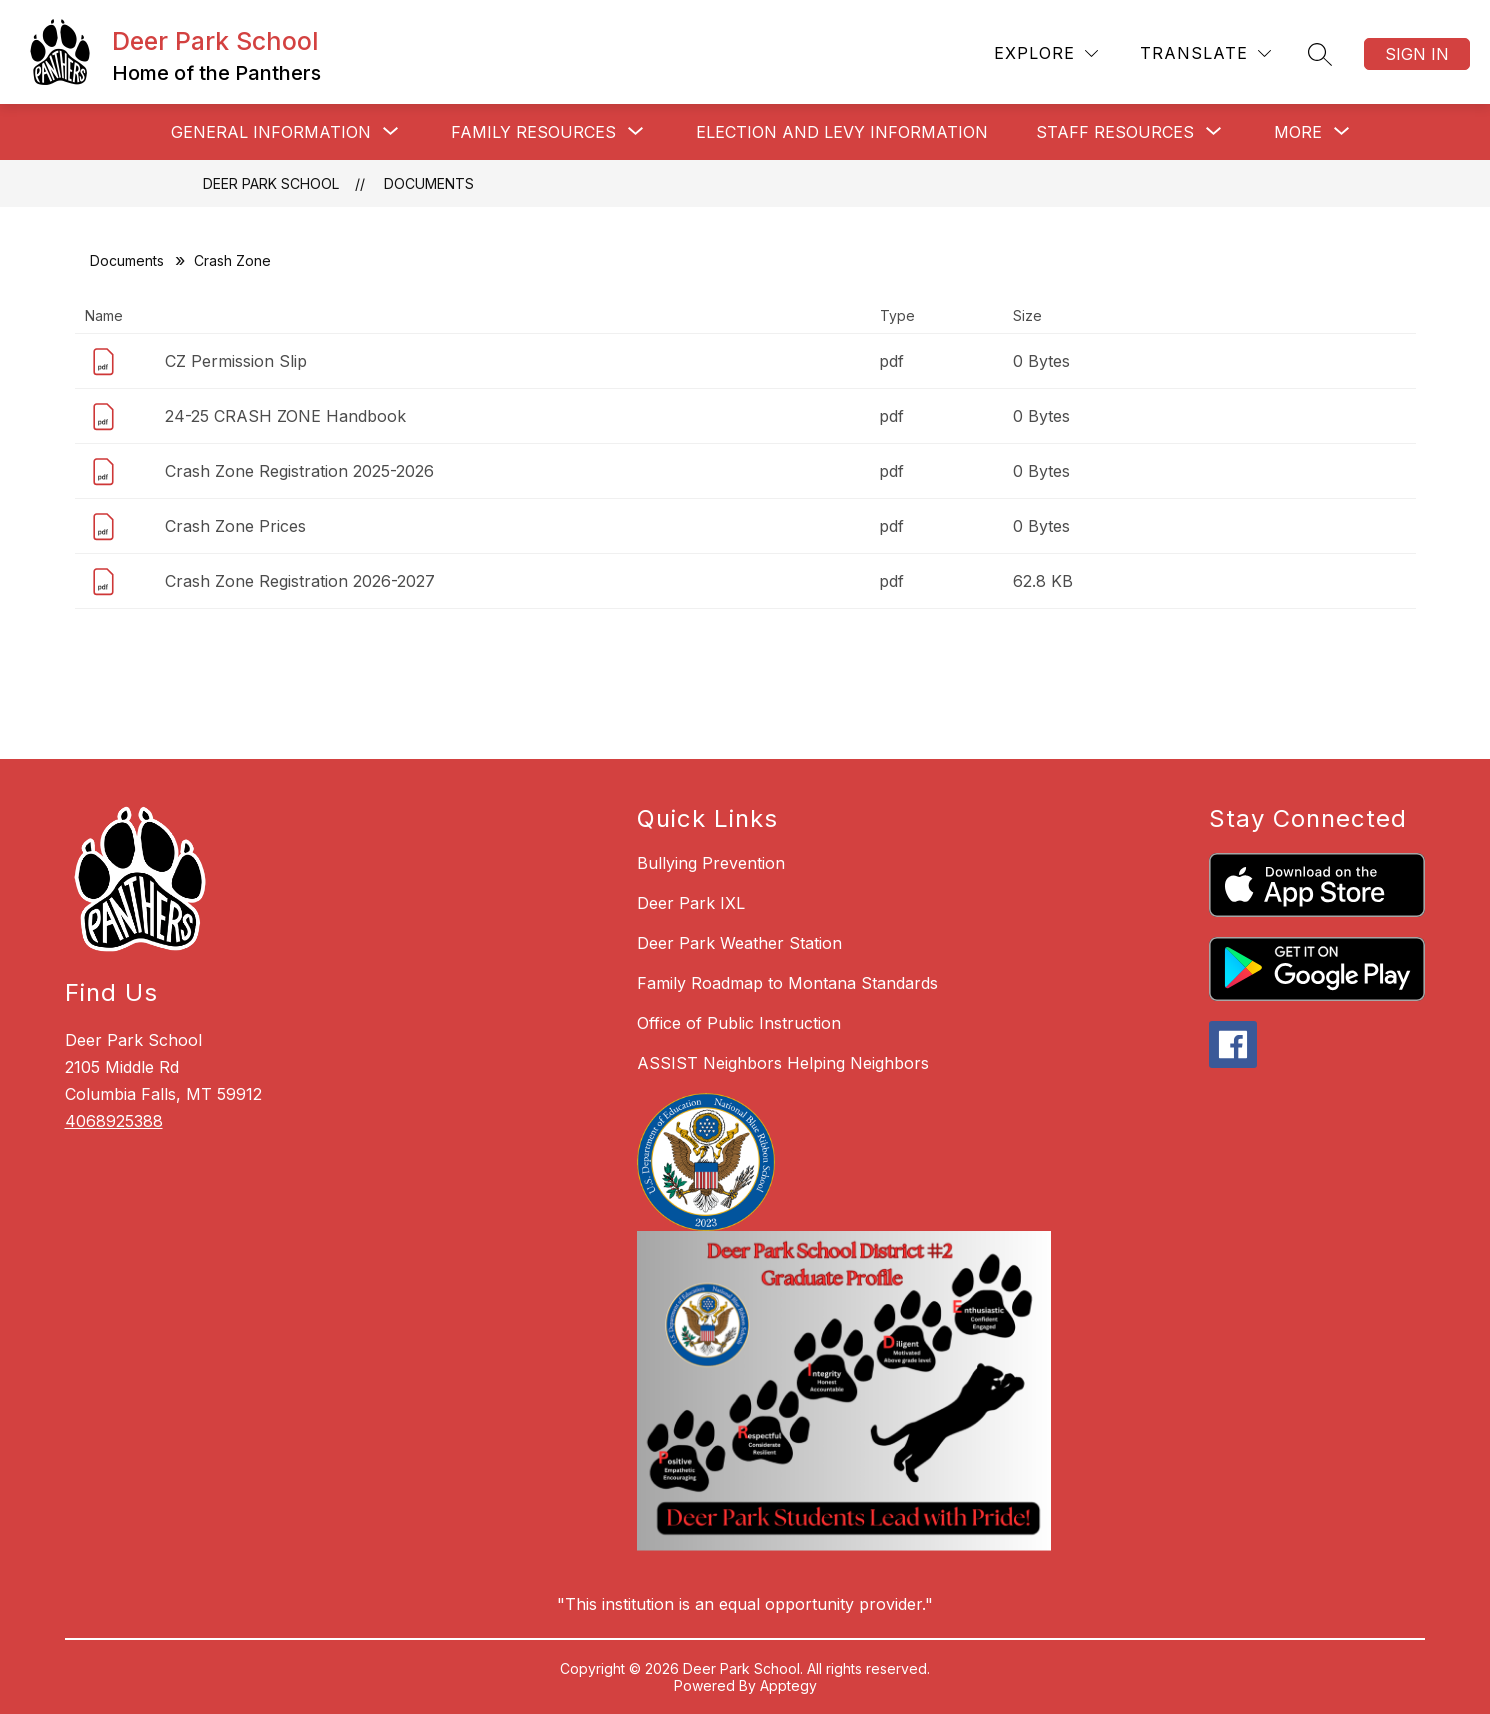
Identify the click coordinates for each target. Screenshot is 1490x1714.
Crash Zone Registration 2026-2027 (300, 581)
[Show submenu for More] (1298, 132)
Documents (429, 183)
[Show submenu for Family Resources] (533, 132)
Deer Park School (271, 183)
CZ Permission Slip (236, 361)
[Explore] (1046, 53)
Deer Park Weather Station (739, 943)
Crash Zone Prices (235, 526)
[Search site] (1320, 54)
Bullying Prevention (711, 863)
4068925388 (114, 1121)
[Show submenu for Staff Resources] (1115, 132)
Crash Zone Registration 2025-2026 (299, 471)
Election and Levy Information (842, 132)
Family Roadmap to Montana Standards (787, 983)
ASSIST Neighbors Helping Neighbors (783, 1063)
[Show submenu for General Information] (271, 132)
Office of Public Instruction (739, 1023)
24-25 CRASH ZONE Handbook (285, 416)
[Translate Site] (1205, 53)
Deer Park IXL (691, 903)
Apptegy (788, 1685)
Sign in (1417, 54)
